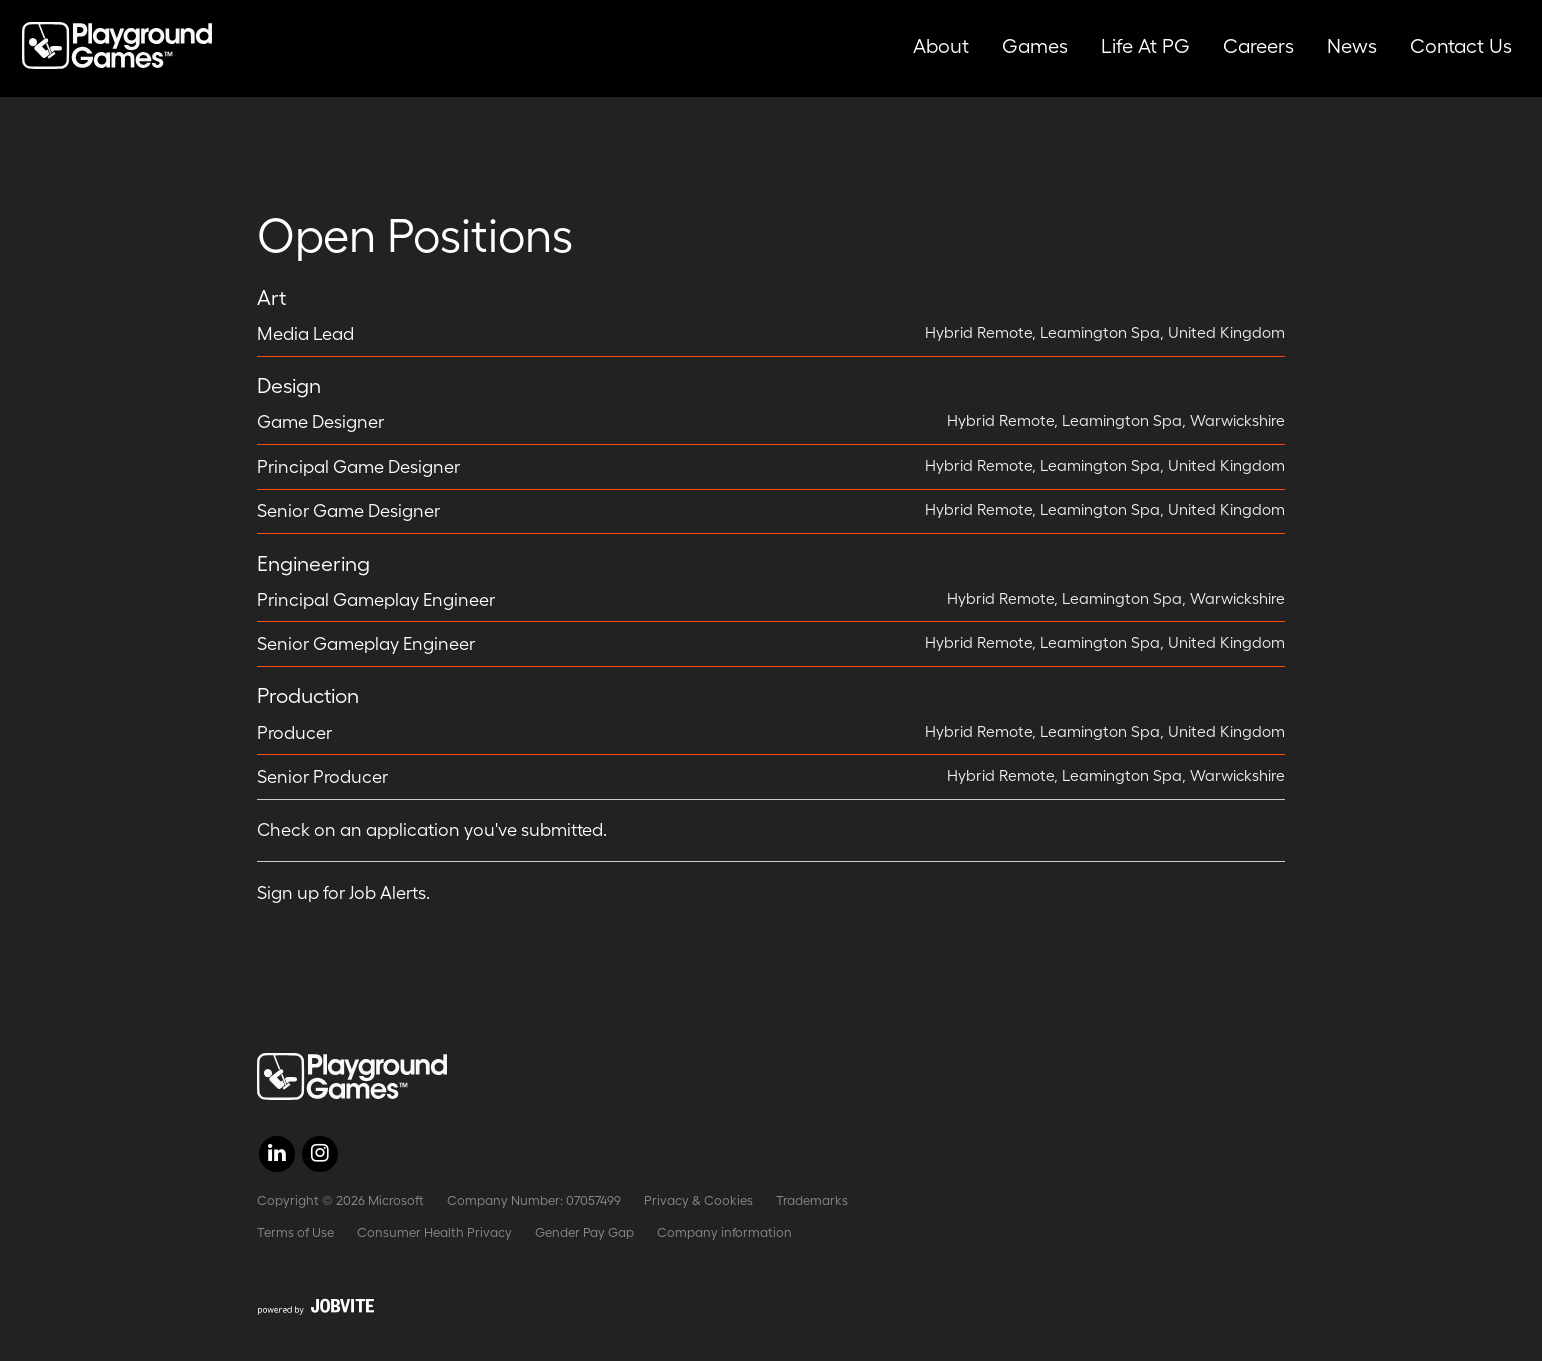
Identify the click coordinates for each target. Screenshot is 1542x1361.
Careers (1258, 46)
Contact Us (1461, 46)
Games (1035, 46)
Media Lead (305, 334)
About (941, 46)
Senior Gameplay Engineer (366, 644)
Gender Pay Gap (584, 1232)
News (1352, 46)
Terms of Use (295, 1232)
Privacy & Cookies (698, 1200)
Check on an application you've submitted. (432, 830)
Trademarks (812, 1200)
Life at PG (1145, 46)
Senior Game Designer (348, 511)
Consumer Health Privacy (434, 1232)
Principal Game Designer (358, 467)
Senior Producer (322, 777)
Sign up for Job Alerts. (343, 893)
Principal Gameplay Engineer (376, 600)
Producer (294, 733)
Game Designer (320, 422)
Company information (724, 1232)
